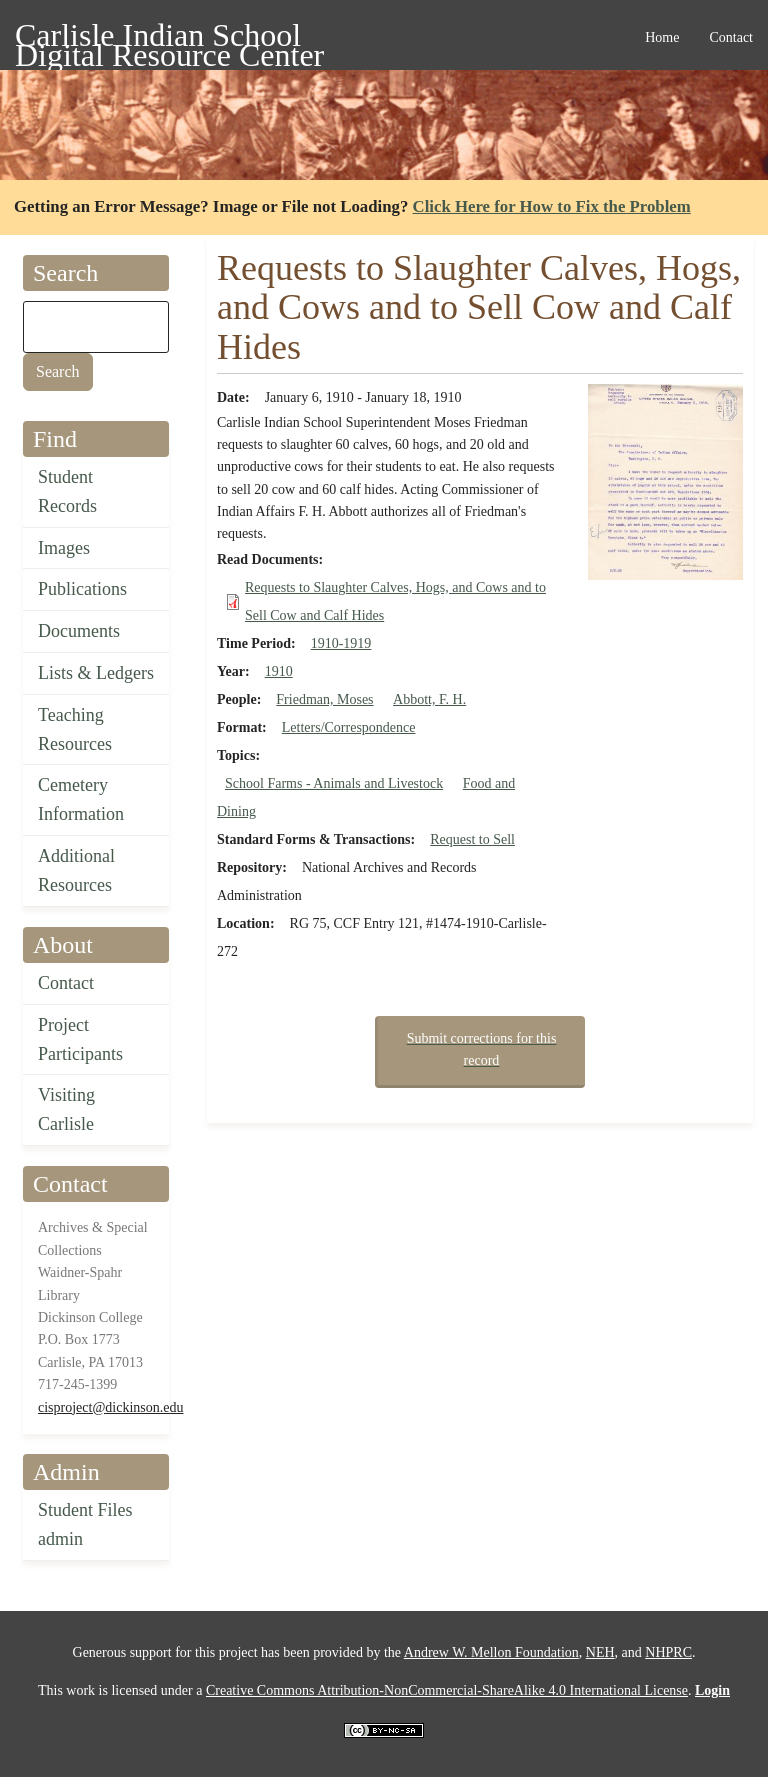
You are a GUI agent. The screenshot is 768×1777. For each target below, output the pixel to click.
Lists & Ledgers (96, 673)
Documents (79, 631)
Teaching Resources (75, 729)
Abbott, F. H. (429, 699)
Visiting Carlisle (66, 1109)
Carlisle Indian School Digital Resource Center (169, 38)
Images (64, 548)
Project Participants (80, 1039)
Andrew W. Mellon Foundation (491, 1652)
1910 (279, 671)
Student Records (67, 491)
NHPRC (668, 1652)
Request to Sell (472, 839)
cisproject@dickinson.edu (110, 1407)
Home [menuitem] (662, 37)
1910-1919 (341, 643)
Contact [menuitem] (731, 37)
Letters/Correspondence (349, 727)
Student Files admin (85, 1524)
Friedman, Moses (324, 699)
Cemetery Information (81, 799)
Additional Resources (76, 870)
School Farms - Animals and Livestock (334, 783)
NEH (600, 1652)
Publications (82, 589)
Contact (66, 983)
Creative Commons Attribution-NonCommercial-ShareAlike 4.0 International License (447, 1690)
